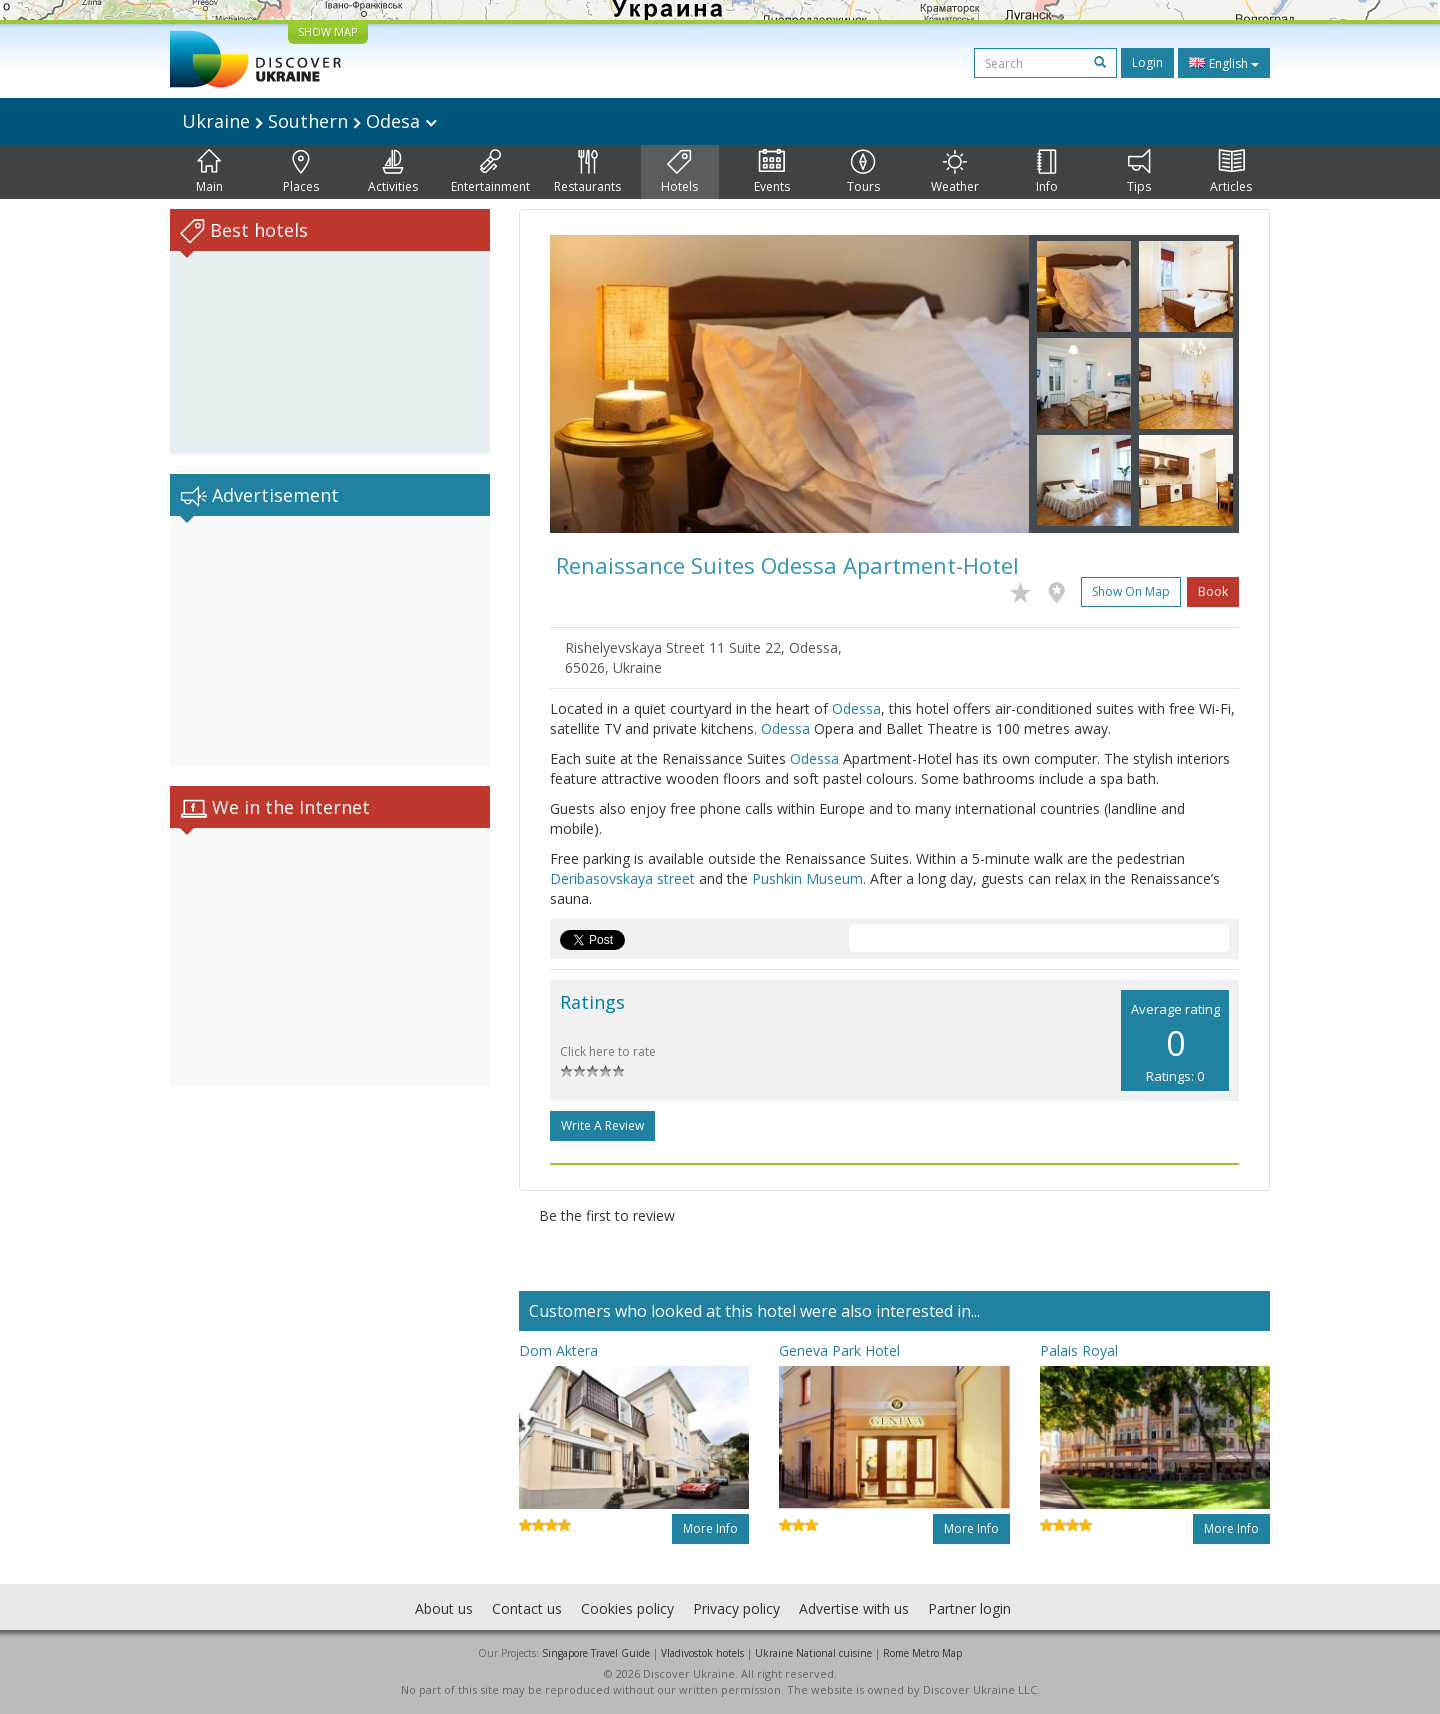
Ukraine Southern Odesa (309, 121)
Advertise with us (854, 1608)
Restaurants (587, 172)
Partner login (969, 1608)
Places (301, 172)
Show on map (1131, 591)
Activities (393, 172)
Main (209, 172)
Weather (955, 172)
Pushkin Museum (807, 878)
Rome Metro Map (922, 1653)
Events (772, 172)
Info (1047, 172)
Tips (1139, 172)
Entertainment (490, 172)
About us (444, 1608)
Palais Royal (1079, 1350)
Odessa (856, 708)
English (1224, 63)
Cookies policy (627, 1608)
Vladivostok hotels (702, 1653)
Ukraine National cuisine (813, 1653)
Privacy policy (736, 1608)
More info (710, 1528)
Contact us (527, 1608)
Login (1147, 62)
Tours (863, 172)
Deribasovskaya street (622, 878)
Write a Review (602, 1125)
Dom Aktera (558, 1350)
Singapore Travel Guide (596, 1653)
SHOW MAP (328, 31)
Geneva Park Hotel (839, 1350)
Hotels (679, 172)
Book (1213, 591)
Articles (1231, 172)
